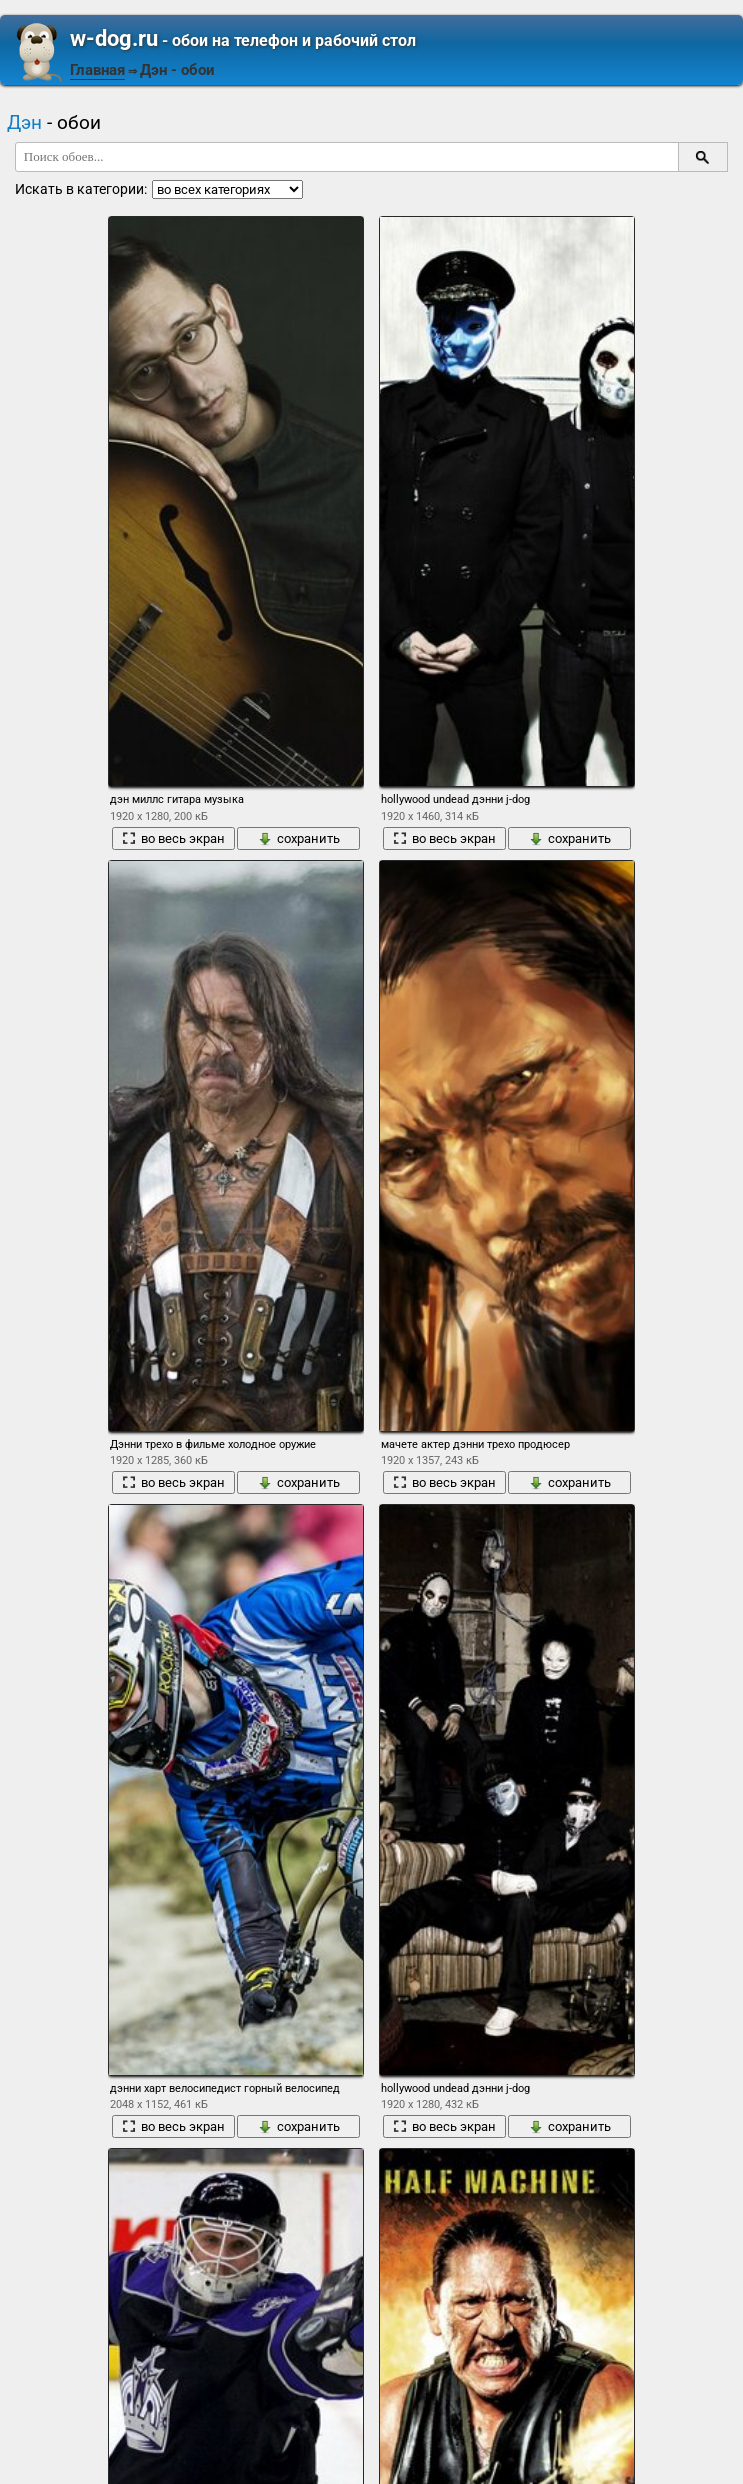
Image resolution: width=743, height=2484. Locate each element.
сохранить (299, 838)
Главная (97, 70)
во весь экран (173, 838)
